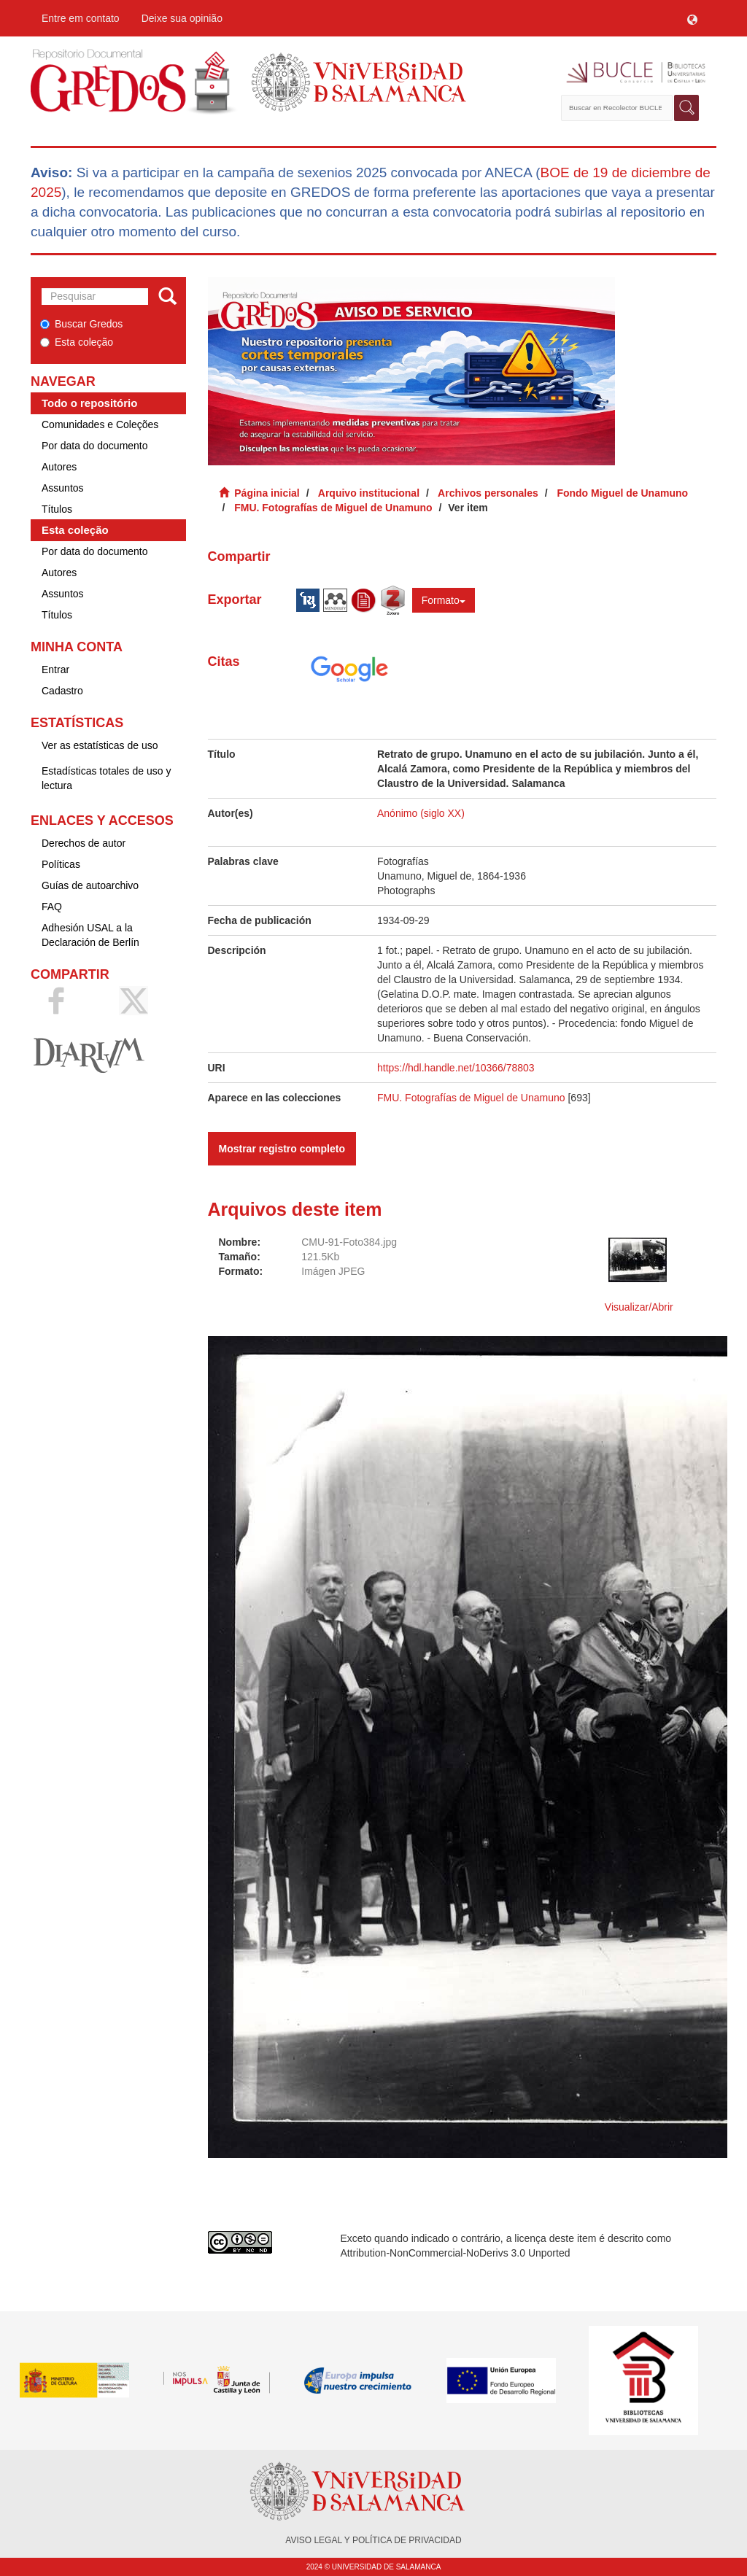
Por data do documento (95, 445)
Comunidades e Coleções (100, 424)
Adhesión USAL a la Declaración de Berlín (90, 935)
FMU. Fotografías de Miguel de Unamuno (333, 507)
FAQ (52, 906)
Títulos (57, 509)
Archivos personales (488, 493)
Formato (443, 600)
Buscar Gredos (81, 324)
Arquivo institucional (368, 493)
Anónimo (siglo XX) (421, 813)
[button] (692, 18)
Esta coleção (76, 342)
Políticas (61, 864)
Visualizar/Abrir (639, 1307)
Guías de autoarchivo (90, 885)
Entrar (55, 669)
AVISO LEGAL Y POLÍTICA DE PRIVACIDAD (373, 2540)
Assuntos (63, 488)
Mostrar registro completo (282, 1149)
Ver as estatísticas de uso (100, 745)
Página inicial (266, 493)
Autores (59, 467)
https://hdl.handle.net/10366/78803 (456, 1068)
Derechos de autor (83, 843)
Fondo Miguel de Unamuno (622, 493)
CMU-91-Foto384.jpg (349, 1242)
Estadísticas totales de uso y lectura (106, 778)
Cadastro (62, 691)
